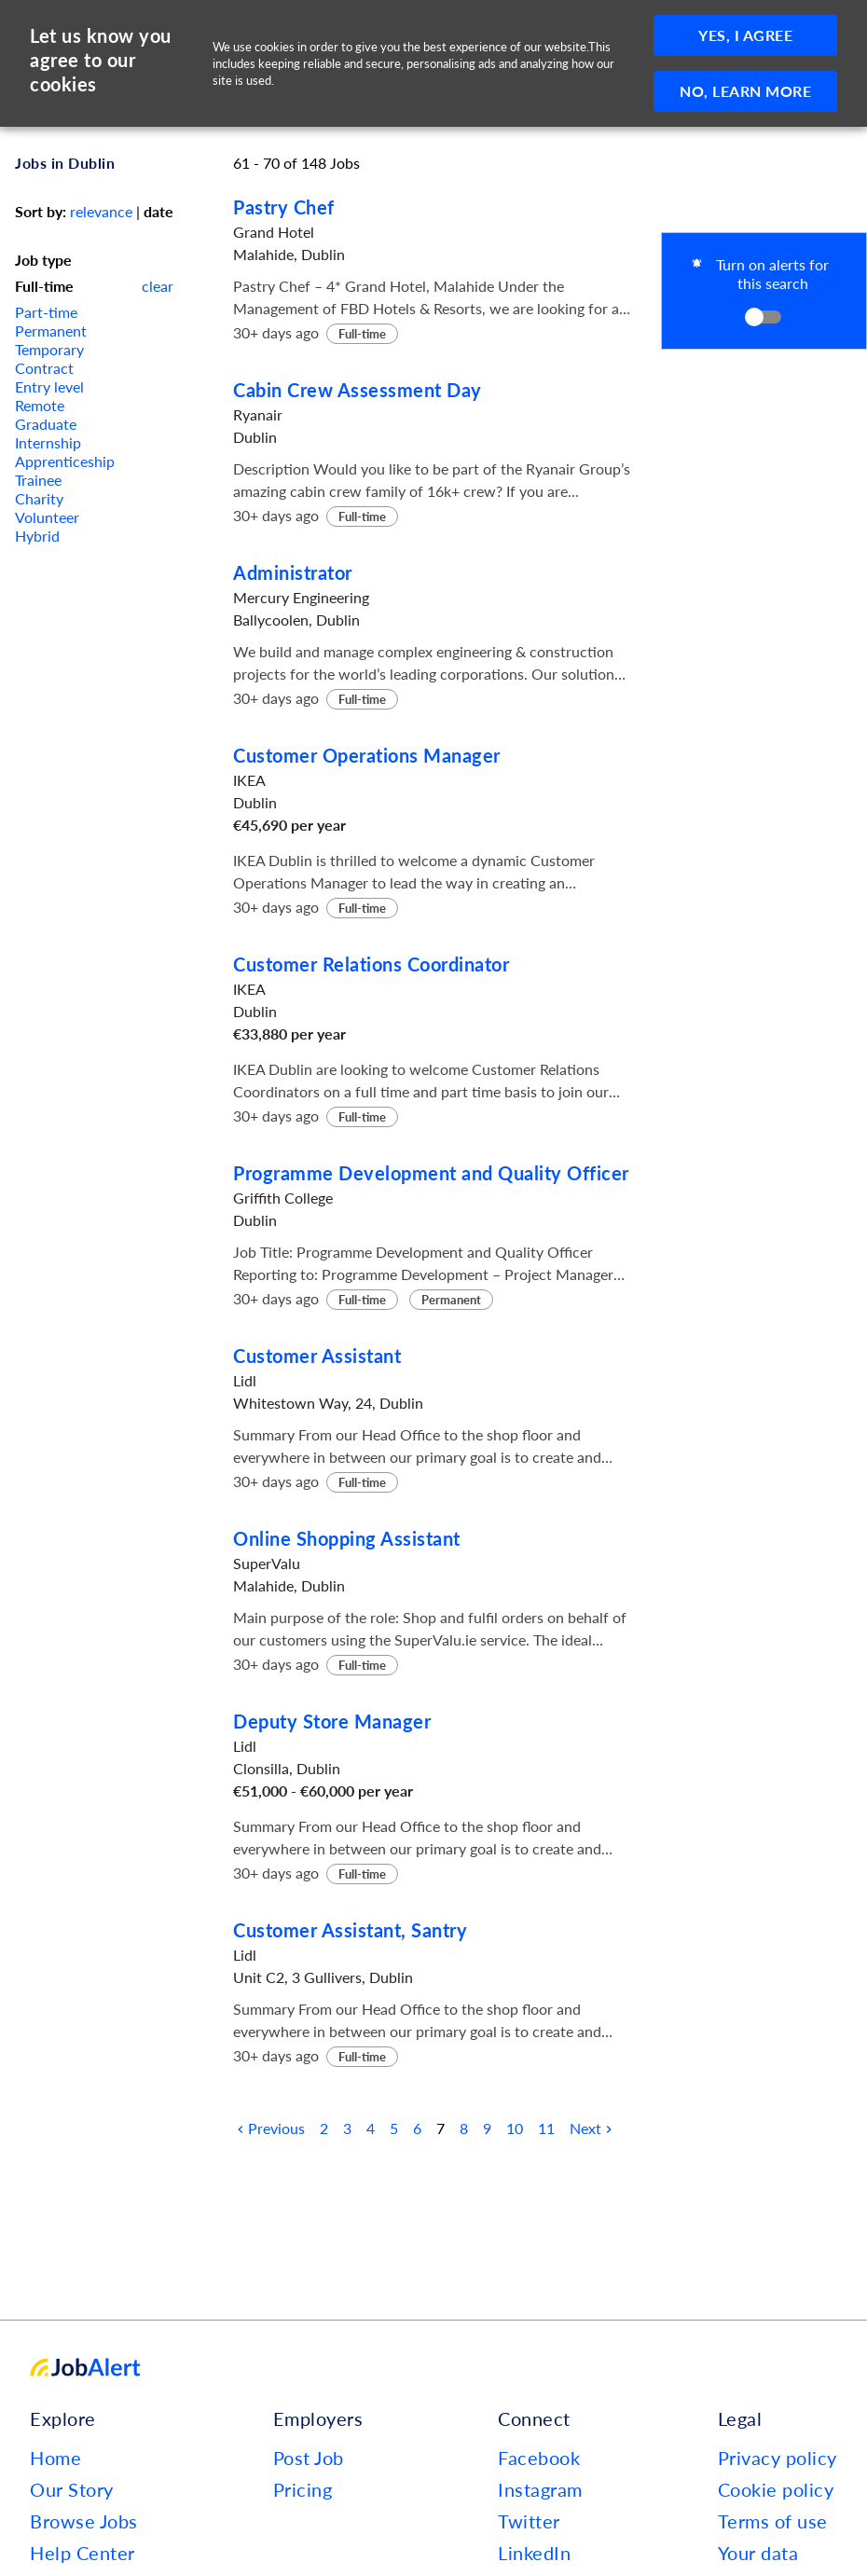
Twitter (529, 2521)
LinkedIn (534, 2553)
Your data (758, 2553)
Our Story (72, 2489)
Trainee (38, 480)
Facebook (539, 2457)
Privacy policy (777, 2457)
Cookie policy (776, 2489)
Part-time (46, 312)
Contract (44, 368)
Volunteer (47, 517)
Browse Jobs (84, 2521)
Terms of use (773, 2521)
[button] (764, 291)
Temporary (49, 349)
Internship (48, 442)
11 (546, 2128)
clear (157, 286)
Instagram (540, 2489)
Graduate (45, 424)
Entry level (49, 386)
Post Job (308, 2457)
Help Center (82, 2553)
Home (55, 2457)
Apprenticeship (65, 461)
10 (514, 2128)
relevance (101, 211)
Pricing (303, 2489)
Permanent (51, 330)
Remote (39, 405)
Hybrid (37, 535)
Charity (39, 498)
